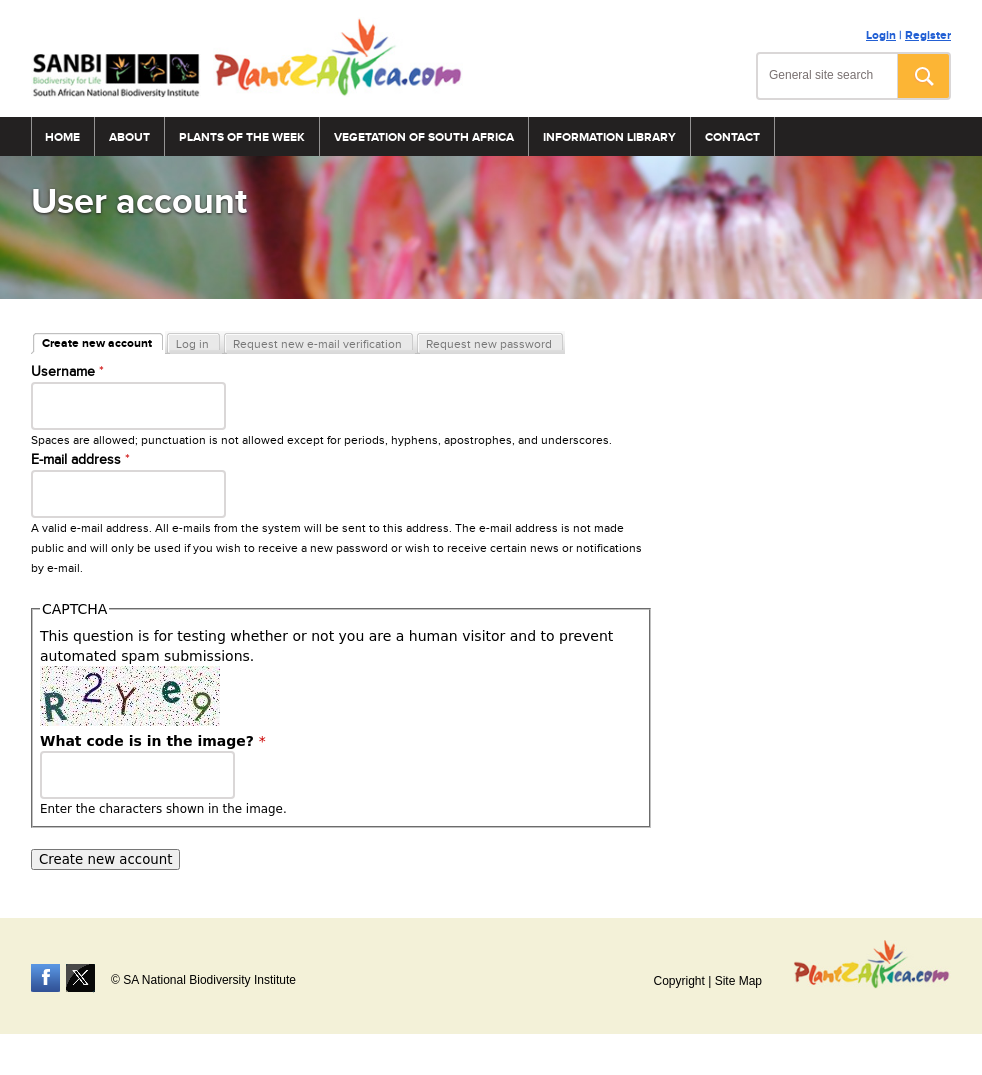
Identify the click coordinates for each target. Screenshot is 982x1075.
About (129, 137)
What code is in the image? (153, 741)
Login (881, 35)
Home (62, 137)
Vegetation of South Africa (424, 137)
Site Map (738, 981)
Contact (732, 137)
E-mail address (80, 460)
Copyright (678, 981)
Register (928, 35)
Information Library (609, 137)
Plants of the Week (242, 137)
